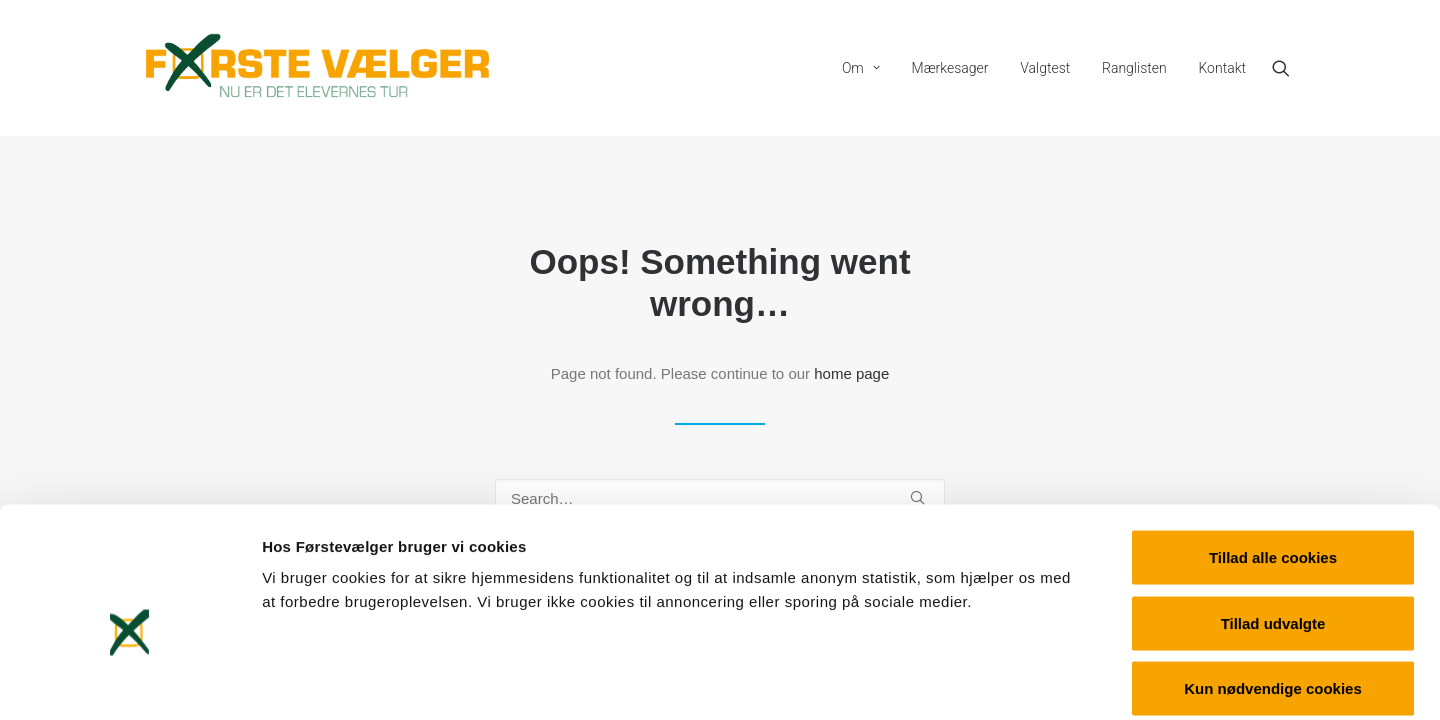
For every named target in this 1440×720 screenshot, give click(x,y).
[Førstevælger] (318, 68)
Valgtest (1045, 68)
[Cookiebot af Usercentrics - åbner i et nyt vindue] (129, 681)
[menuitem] (861, 68)
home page (851, 373)
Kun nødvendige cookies (1273, 588)
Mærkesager (950, 68)
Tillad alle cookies (1273, 457)
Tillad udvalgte (1273, 523)
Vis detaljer (1039, 680)
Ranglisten (1134, 68)
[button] (1290, 68)
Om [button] (861, 68)
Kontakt (1222, 68)
